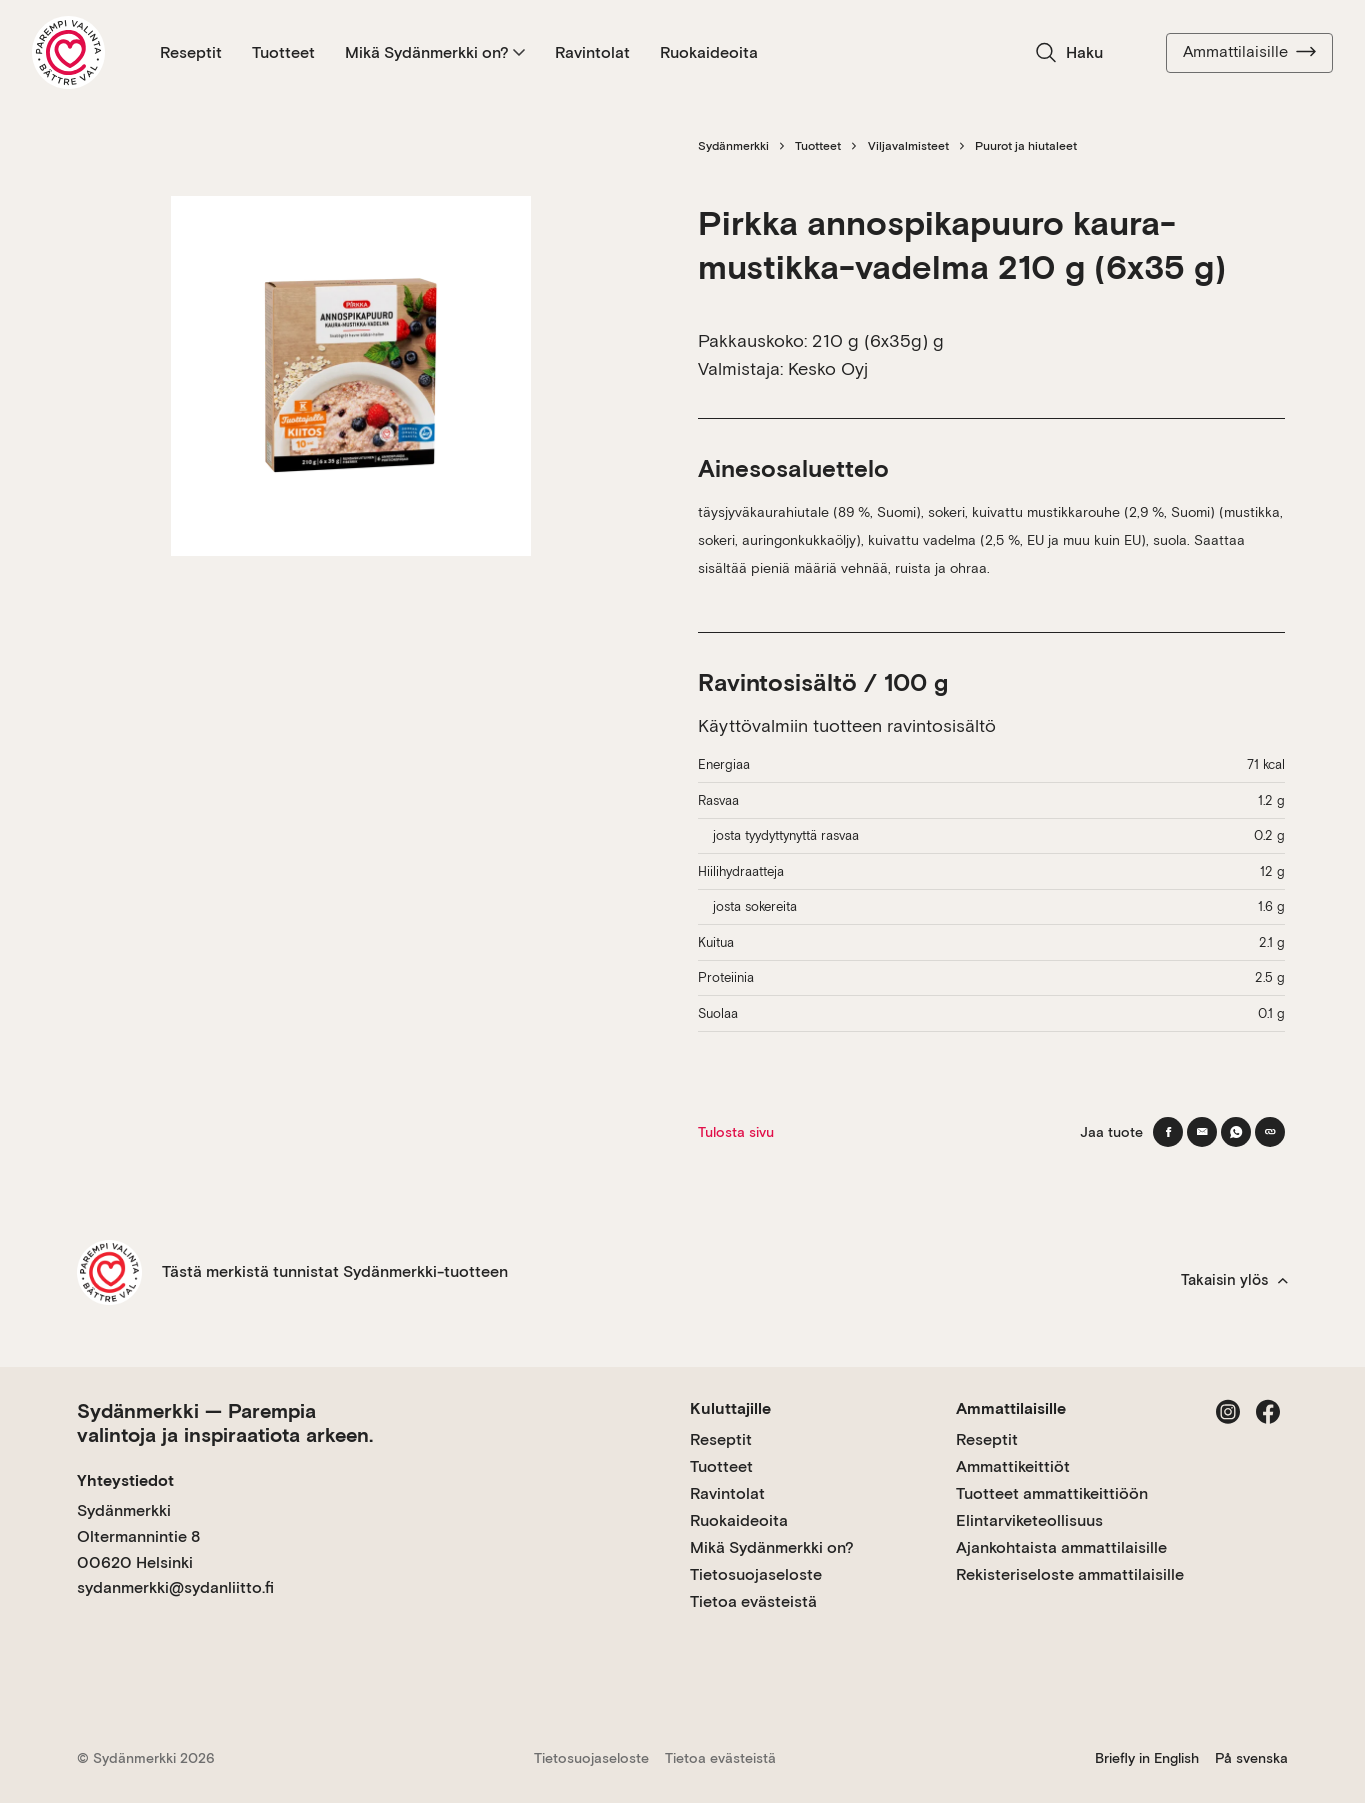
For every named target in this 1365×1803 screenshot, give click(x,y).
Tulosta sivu (736, 1132)
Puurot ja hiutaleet (1026, 146)
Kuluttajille (730, 1408)
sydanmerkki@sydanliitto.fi (175, 1587)
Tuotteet (283, 52)
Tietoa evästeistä (753, 1601)
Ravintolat (592, 52)
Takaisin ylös (1234, 1280)
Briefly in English (1147, 1758)
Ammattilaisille (1249, 52)
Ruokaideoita (709, 52)
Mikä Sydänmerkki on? (435, 52)
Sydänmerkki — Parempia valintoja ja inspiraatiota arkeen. (225, 1423)
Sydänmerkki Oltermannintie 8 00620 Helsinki (138, 1536)
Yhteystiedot (125, 1480)
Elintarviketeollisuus (1029, 1520)
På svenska (1251, 1758)
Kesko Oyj (828, 368)
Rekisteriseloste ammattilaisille (1070, 1574)
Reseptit (191, 52)
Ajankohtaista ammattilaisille (1061, 1547)
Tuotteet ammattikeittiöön (1052, 1493)
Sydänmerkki (733, 146)
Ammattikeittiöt (1013, 1466)
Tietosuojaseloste (756, 1574)
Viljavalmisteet (908, 146)
